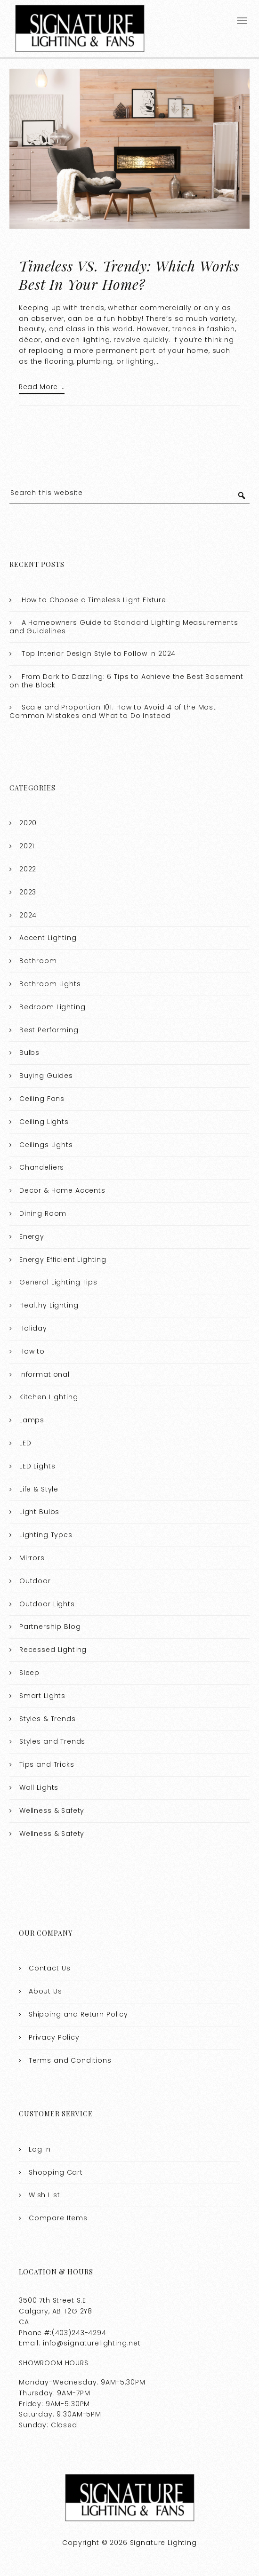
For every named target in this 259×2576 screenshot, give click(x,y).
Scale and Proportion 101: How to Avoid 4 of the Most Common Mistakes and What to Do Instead (112, 711)
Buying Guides (46, 1075)
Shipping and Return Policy (78, 2014)
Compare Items (58, 2218)
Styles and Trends (52, 1741)
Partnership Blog (50, 1626)
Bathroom (38, 960)
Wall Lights (38, 1787)
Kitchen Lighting (48, 1397)
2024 (28, 914)
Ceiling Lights (44, 1121)
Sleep (29, 1672)
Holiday (33, 1327)
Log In (40, 2148)
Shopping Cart (56, 2172)
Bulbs (29, 1052)
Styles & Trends (47, 1718)
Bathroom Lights (50, 984)
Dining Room (42, 1213)
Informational (44, 1374)
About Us (45, 1991)
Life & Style (38, 1488)
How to (32, 1351)
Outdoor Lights (47, 1603)
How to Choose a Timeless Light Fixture (94, 599)
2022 (27, 869)
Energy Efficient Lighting (62, 1259)
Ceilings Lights (46, 1144)
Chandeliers (41, 1167)
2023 (27, 891)
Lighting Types (46, 1534)
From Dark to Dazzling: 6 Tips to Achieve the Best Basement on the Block (126, 680)
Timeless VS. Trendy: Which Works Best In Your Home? (129, 275)
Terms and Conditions (70, 2060)
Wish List (44, 2195)
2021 (26, 846)
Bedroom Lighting (52, 1006)
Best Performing (49, 1029)
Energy (31, 1236)
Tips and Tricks (46, 1764)
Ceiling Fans (42, 1098)
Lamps (31, 1420)
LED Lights (37, 1465)
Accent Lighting (48, 937)
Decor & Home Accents (62, 1190)
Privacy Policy (54, 2037)
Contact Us (50, 1968)
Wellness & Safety (51, 1810)
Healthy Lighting (49, 1305)
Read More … (42, 386)
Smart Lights (42, 1695)
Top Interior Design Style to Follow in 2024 (99, 653)
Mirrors (32, 1557)
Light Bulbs (39, 1511)
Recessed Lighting (53, 1649)
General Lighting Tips (58, 1282)
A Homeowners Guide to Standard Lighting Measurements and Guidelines (123, 627)
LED (25, 1442)
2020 (28, 823)
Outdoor (35, 1580)
